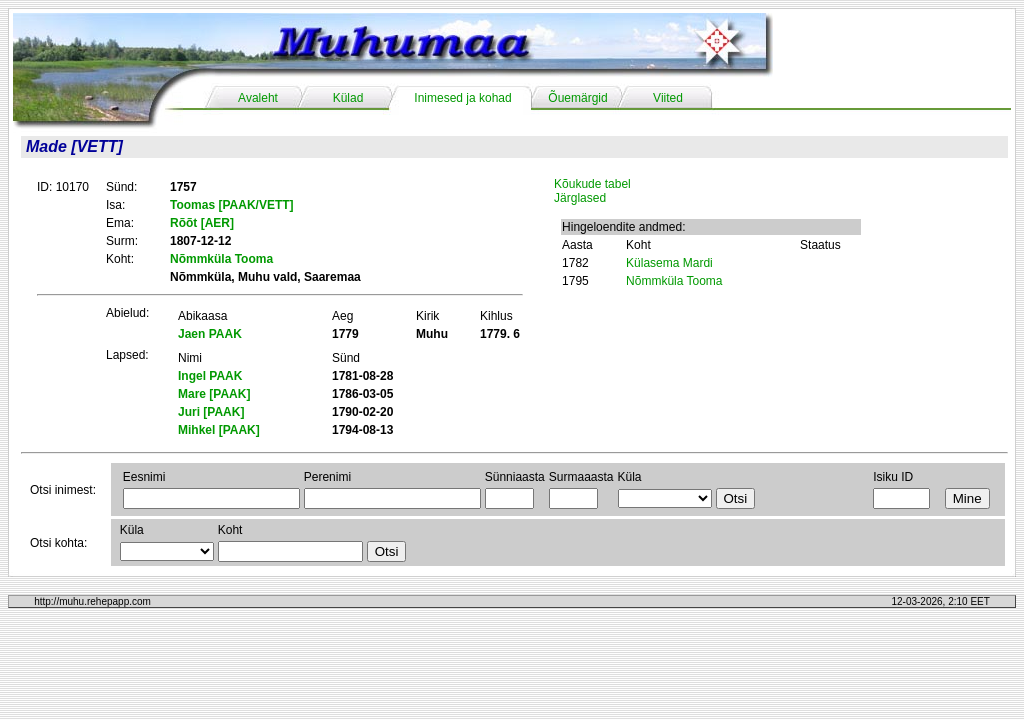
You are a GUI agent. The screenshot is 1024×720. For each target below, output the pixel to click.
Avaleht (258, 98)
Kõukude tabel (592, 184)
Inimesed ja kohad (462, 98)
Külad (348, 98)
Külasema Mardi (669, 263)
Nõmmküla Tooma (674, 281)
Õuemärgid (577, 98)
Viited (668, 98)
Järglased (580, 198)
